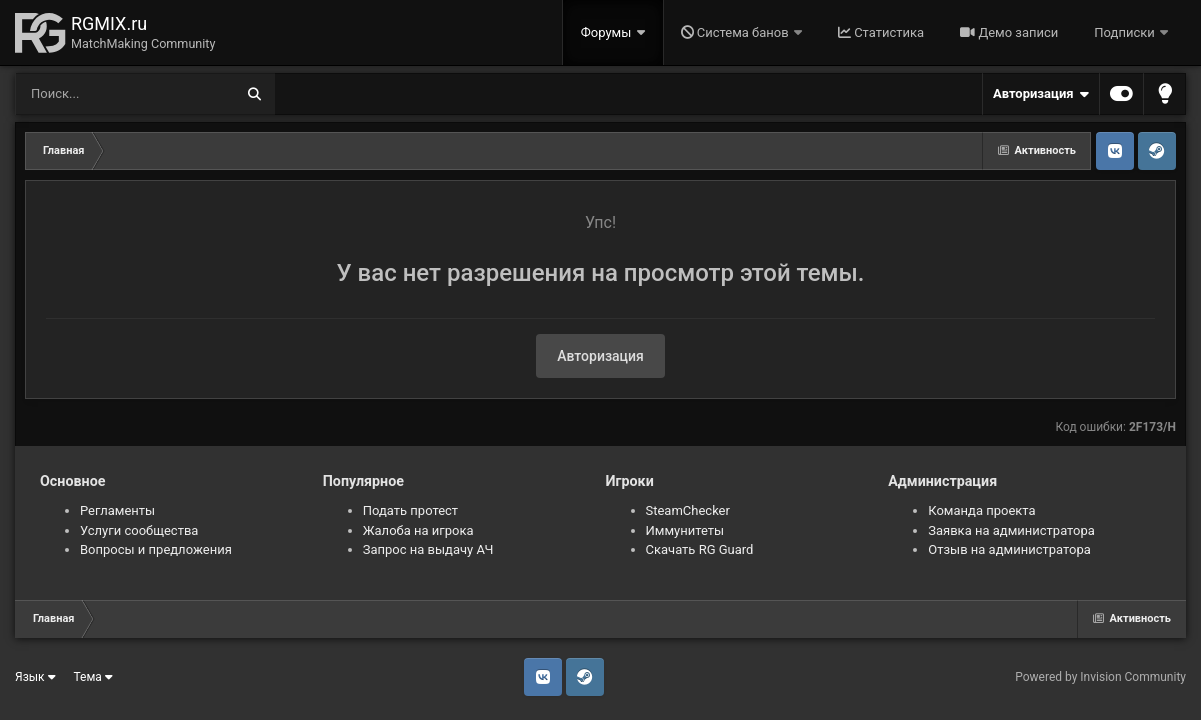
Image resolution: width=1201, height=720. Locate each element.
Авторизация (1041, 94)
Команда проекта (981, 510)
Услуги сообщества (139, 530)
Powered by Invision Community (1100, 677)
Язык (35, 677)
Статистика (881, 32)
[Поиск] (87, 94)
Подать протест (410, 510)
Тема (93, 677)
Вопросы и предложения (156, 549)
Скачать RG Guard (700, 549)
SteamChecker (688, 510)
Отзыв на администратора (1009, 549)
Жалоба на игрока (418, 530)
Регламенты (117, 510)
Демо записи (1009, 32)
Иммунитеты (685, 530)
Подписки (1126, 32)
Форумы (608, 32)
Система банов (736, 32)
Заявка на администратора (1011, 530)
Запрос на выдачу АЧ (428, 549)
